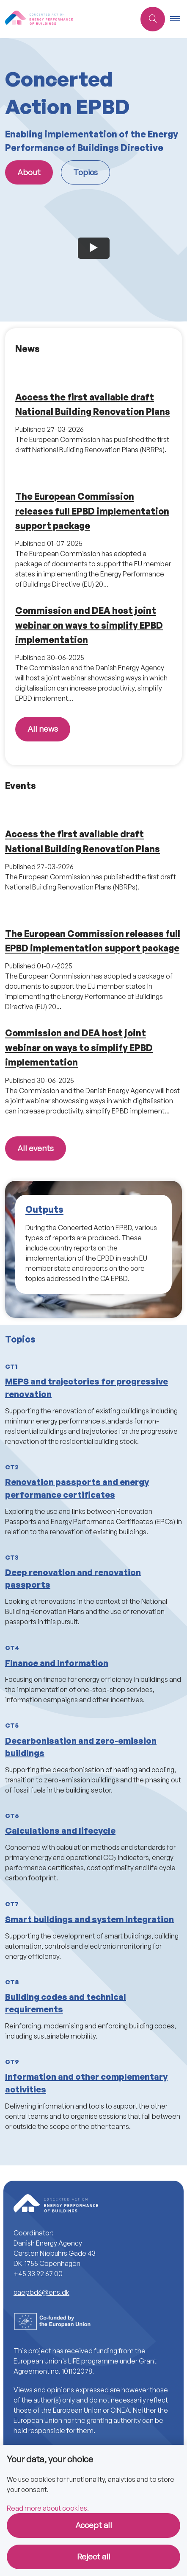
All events (35, 1148)
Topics (85, 172)
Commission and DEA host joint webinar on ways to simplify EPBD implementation (89, 625)
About (29, 172)
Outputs (44, 1209)
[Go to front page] (45, 19)
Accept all (93, 2525)
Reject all (93, 2556)
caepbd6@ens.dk (41, 2292)
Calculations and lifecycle (60, 1830)
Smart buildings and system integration (89, 1918)
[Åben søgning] (152, 19)
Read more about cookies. (48, 2508)
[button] (178, 19)
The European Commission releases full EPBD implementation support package (92, 511)
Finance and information (56, 1662)
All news (43, 729)
